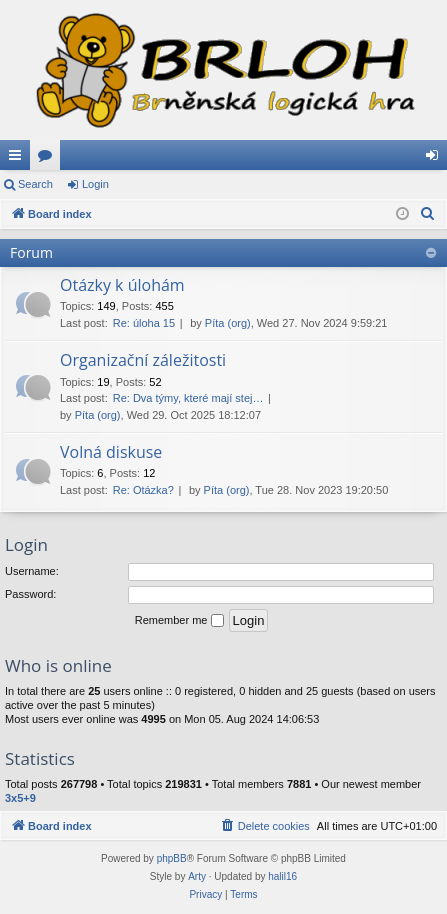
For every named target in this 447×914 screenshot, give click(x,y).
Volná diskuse (111, 452)
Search (35, 184)
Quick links (19, 159)
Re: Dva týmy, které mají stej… (188, 398)
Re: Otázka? (143, 490)
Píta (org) (228, 323)
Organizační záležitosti (143, 360)
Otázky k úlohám (122, 285)
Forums (49, 159)
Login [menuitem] (436, 159)
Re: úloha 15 (144, 323)
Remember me (179, 621)
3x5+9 (20, 798)
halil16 (282, 876)
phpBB (172, 858)
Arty (197, 876)
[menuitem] (428, 214)
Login (95, 184)
